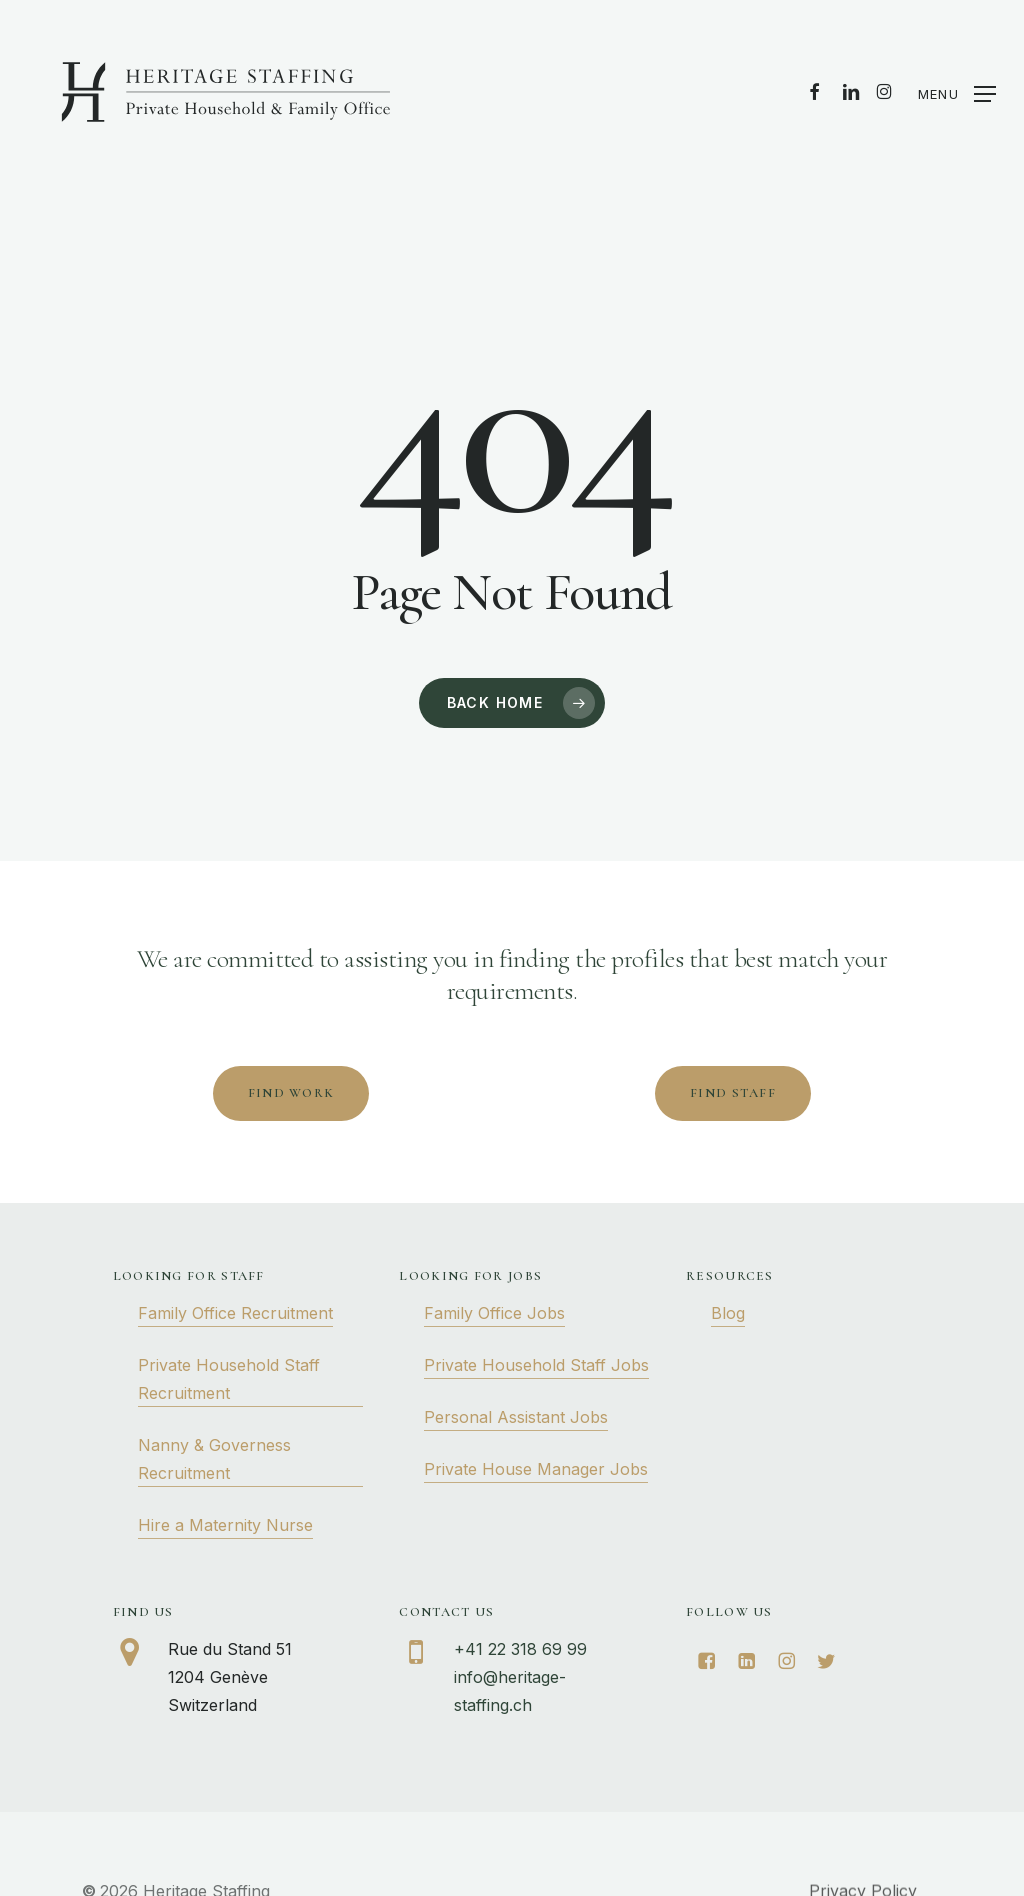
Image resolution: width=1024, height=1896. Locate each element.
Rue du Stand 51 (230, 1649)
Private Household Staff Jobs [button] (536, 1365)
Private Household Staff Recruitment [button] (229, 1379)
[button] (957, 93)
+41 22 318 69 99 (520, 1649)
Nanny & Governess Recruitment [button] (214, 1459)
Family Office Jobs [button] (494, 1313)
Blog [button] (728, 1313)
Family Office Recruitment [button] (235, 1313)
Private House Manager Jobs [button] (536, 1469)
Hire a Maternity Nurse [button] (225, 1525)
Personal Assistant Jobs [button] (516, 1417)
